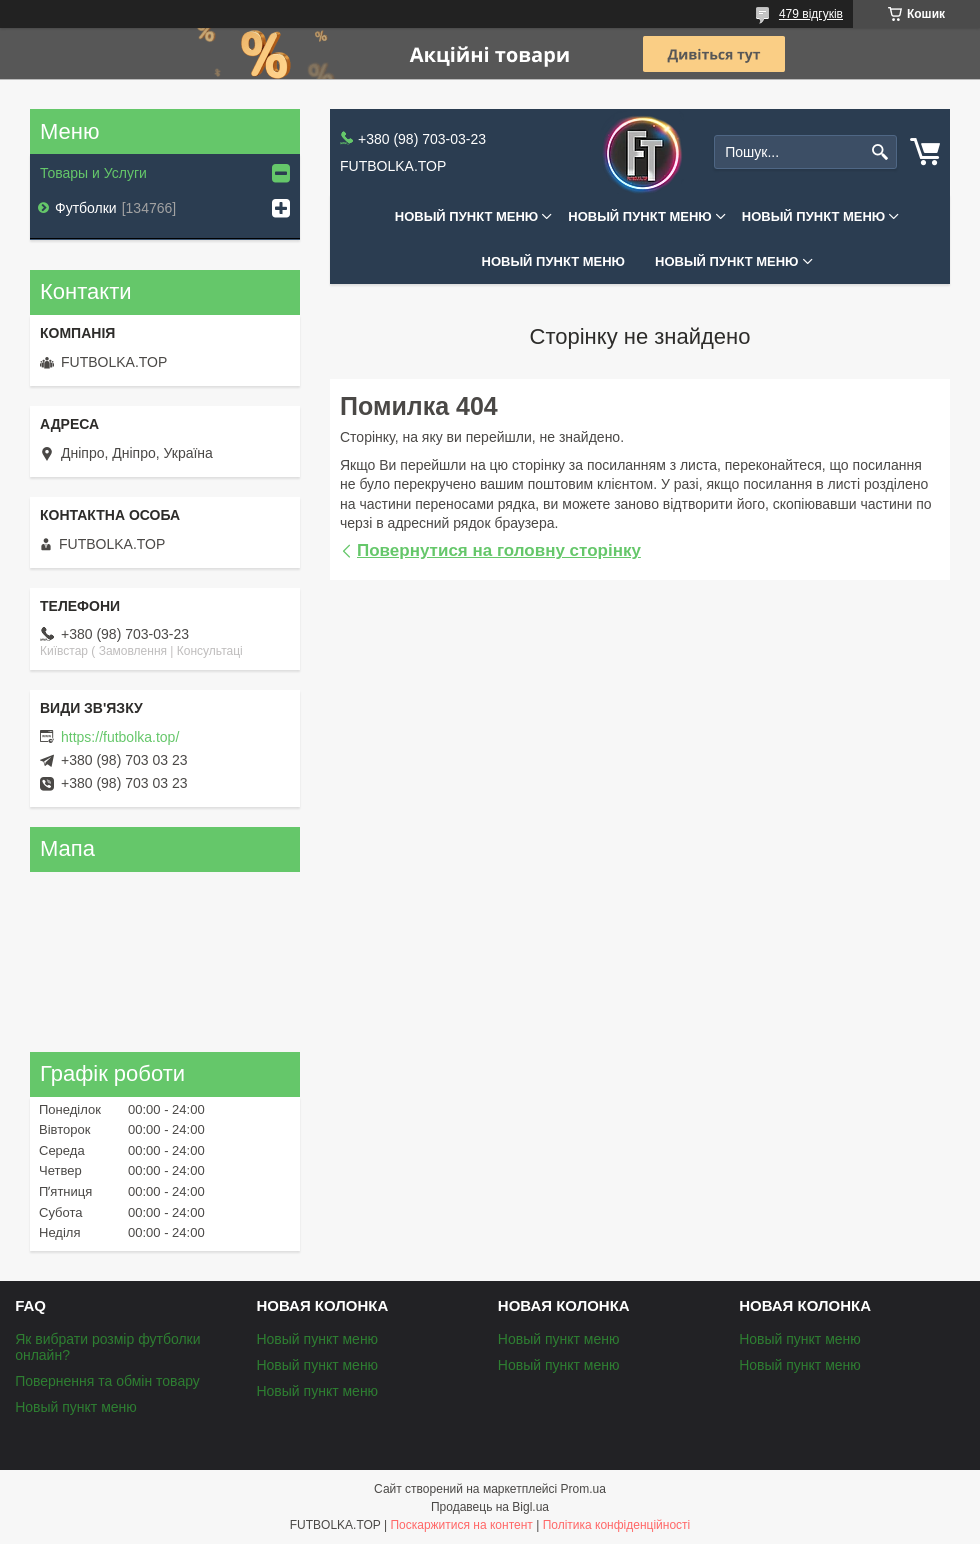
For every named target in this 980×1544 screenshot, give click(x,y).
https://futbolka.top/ (120, 737)
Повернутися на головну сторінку (499, 550)
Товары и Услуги (93, 173)
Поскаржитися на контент (461, 1525)
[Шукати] (879, 152)
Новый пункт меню (467, 216)
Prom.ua (583, 1489)
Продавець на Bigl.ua (490, 1507)
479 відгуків (811, 14)
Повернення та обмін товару (107, 1381)
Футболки (86, 208)
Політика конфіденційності (617, 1525)
